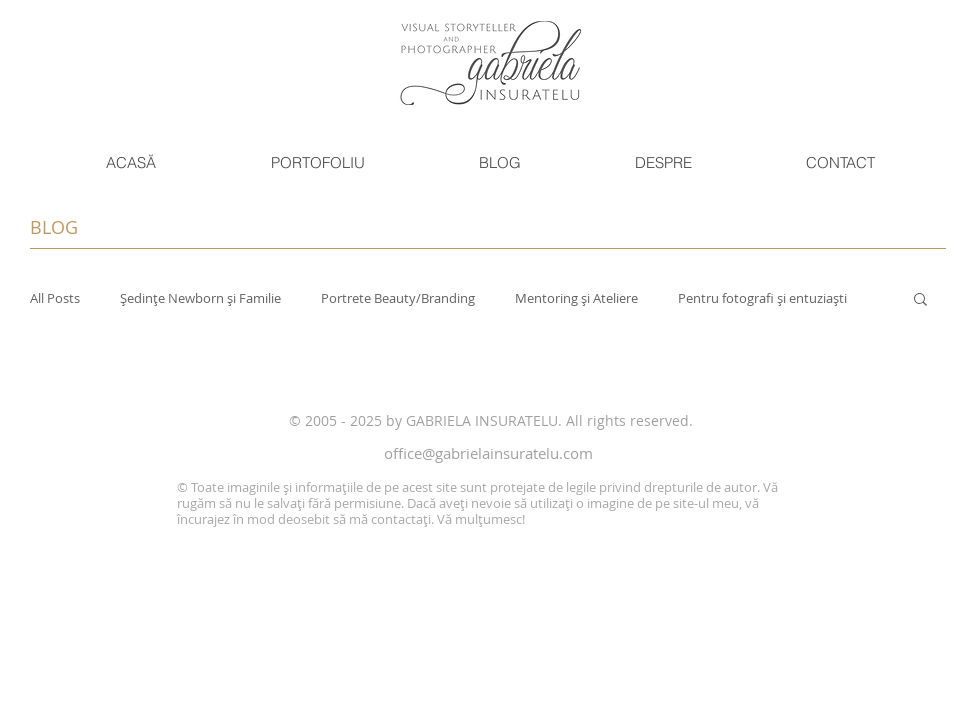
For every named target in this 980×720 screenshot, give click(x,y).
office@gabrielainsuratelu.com (488, 453)
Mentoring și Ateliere (576, 298)
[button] (317, 163)
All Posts (55, 298)
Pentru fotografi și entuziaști (762, 298)
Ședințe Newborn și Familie (200, 298)
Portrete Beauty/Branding (398, 298)
